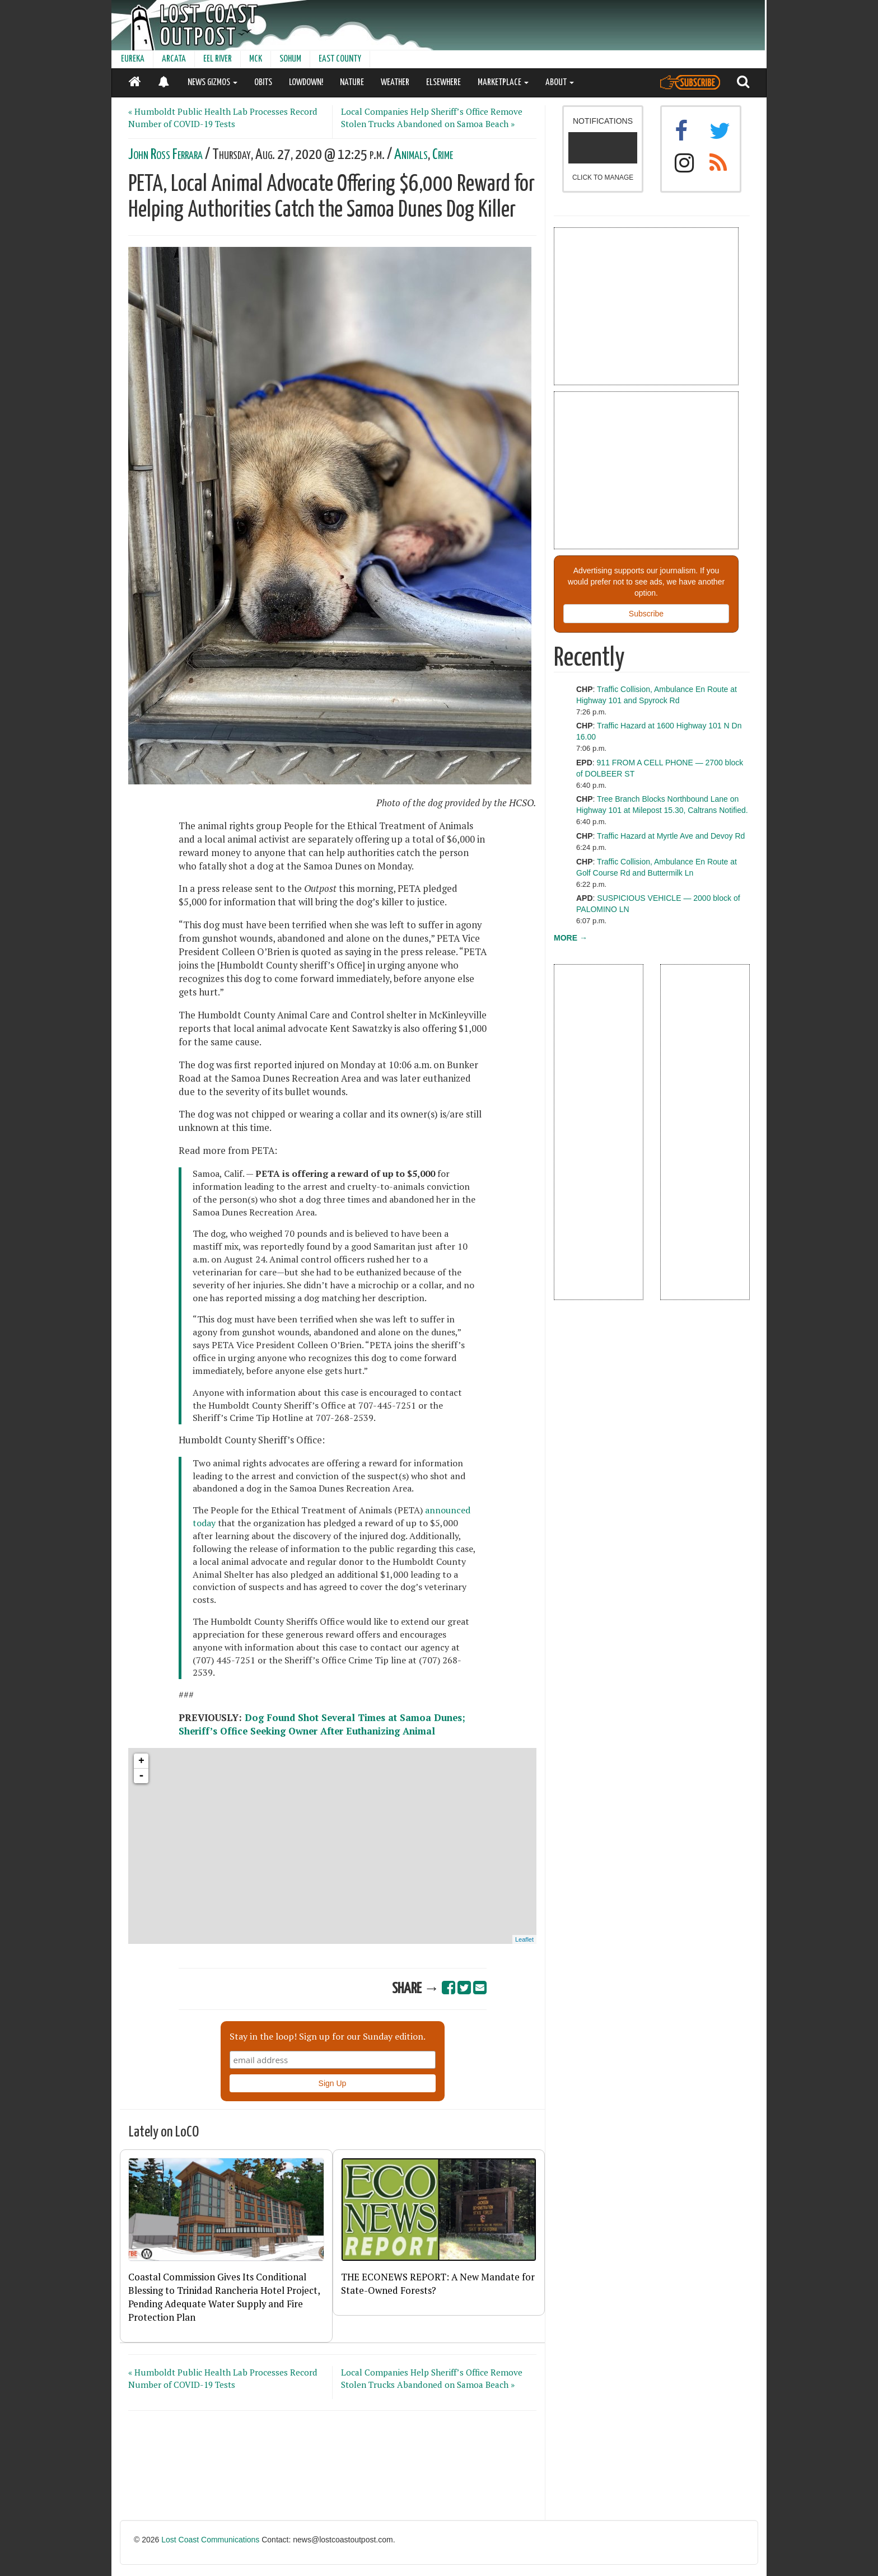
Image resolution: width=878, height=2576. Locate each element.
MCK (255, 59)
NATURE (352, 82)
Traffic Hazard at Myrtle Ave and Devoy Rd (671, 835)
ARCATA (174, 59)
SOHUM (290, 59)
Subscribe (646, 613)
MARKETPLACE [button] (503, 82)
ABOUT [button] (559, 82)
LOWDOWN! (306, 82)
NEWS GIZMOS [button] (212, 82)
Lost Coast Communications (210, 2539)
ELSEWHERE (443, 82)
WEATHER (395, 82)
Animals (411, 154)
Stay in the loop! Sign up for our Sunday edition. (328, 2036)
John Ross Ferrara (165, 154)
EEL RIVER (217, 59)
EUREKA (132, 59)
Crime (442, 154)
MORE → (570, 937)
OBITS (263, 82)
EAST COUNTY (340, 59)
